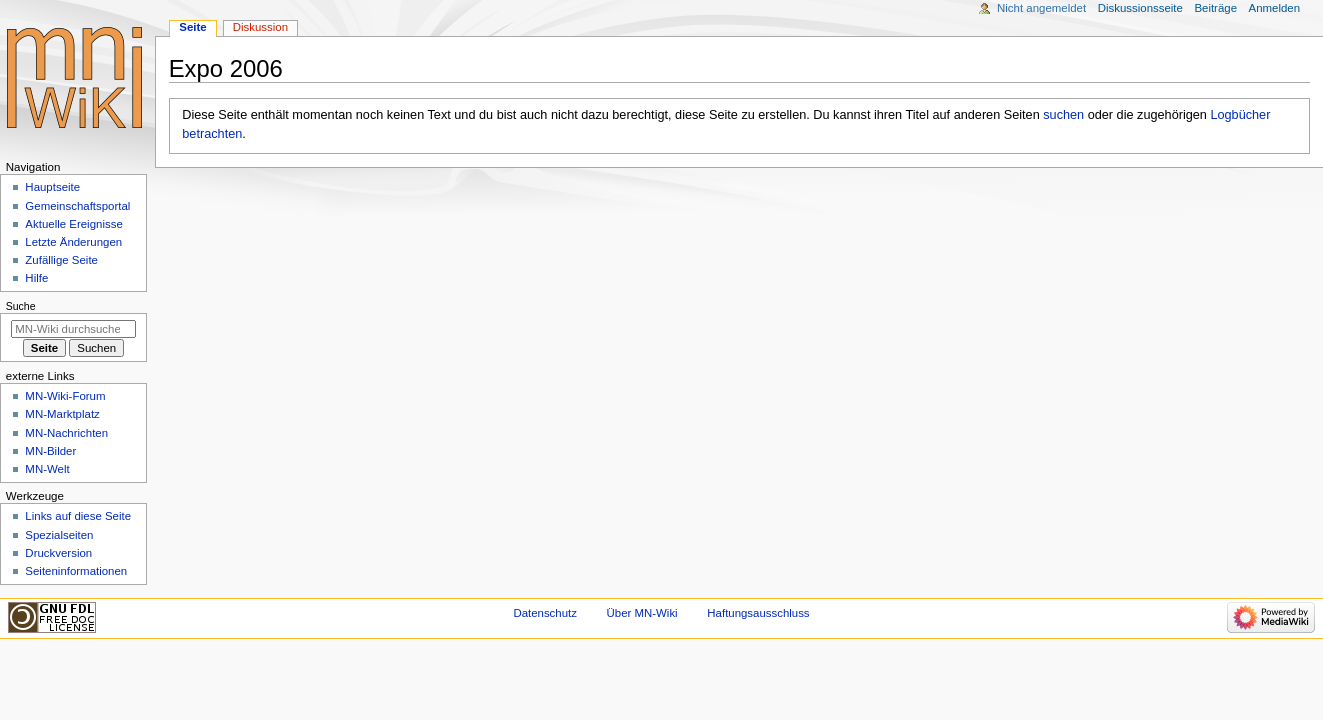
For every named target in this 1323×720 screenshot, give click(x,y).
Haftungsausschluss (758, 613)
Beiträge (1215, 8)
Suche (21, 306)
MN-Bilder (50, 451)
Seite (192, 27)
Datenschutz (545, 613)
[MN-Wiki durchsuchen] (73, 329)
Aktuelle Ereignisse (73, 224)
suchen (1063, 115)
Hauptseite (52, 187)
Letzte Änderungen (73, 242)
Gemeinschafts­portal (77, 206)
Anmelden (1275, 8)
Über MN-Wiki (642, 613)
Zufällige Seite (61, 260)
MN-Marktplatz (62, 414)
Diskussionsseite (1140, 8)
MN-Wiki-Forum (65, 396)
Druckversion (58, 553)
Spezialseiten (59, 535)
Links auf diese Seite (78, 516)
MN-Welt (47, 469)
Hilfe (36, 278)
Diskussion (260, 27)
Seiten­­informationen (76, 571)
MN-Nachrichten (66, 433)
